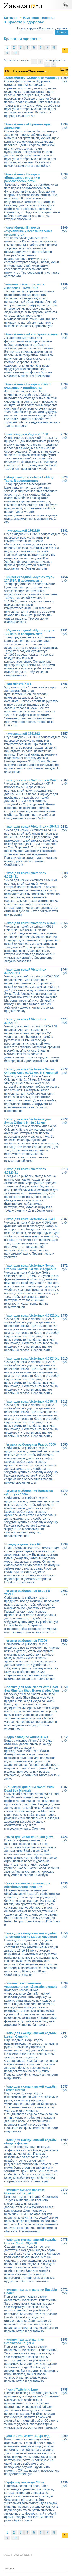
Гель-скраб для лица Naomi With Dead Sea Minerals (29, 1788)
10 (15, 53)
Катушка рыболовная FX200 (25, 1640)
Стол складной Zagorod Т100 (26, 434)
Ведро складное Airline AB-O (26, 1737)
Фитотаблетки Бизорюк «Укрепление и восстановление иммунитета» (28, 231)
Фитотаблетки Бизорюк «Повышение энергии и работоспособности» (22, 178)
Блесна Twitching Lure (21, 2389)
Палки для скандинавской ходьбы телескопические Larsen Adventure (30, 1935)
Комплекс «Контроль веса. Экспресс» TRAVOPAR (24, 286)
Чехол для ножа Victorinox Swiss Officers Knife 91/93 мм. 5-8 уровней (31, 1071)
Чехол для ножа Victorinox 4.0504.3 (30, 1401)
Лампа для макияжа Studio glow (28, 1837)
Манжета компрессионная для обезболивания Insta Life (27, 1885)
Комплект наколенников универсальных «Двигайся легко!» (30, 1985)
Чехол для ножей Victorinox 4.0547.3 (31, 826)
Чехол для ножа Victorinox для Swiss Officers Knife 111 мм (27, 1121)
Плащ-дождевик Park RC (22, 1544)
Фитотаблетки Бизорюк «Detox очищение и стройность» (27, 386)
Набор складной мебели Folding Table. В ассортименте (28, 479)
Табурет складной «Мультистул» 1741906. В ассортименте (29, 632)
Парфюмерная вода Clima (24, 2482)
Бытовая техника (39, 18)
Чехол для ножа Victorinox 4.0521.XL (31, 1315)
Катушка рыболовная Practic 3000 (30, 1444)
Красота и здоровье (26, 22)
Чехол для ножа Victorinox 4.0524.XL (31, 1358)
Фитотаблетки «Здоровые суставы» (31, 77)
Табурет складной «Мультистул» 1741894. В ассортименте (29, 578)
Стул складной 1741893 (22, 733)
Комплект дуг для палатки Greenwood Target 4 (24, 2191)
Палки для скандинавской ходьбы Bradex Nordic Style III (30, 2241)
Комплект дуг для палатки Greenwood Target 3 (24, 2341)
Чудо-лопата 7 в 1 (17, 683)
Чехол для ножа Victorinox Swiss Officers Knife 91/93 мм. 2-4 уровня (30, 1267)
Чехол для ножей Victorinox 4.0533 (30, 923)
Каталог (11, 18)
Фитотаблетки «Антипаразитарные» (31, 334)
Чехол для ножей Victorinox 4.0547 (30, 780)
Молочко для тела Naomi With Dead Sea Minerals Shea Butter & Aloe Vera (31, 1689)
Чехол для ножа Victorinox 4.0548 (29, 1219)
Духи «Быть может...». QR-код (26, 2436)
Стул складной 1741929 (22, 530)
